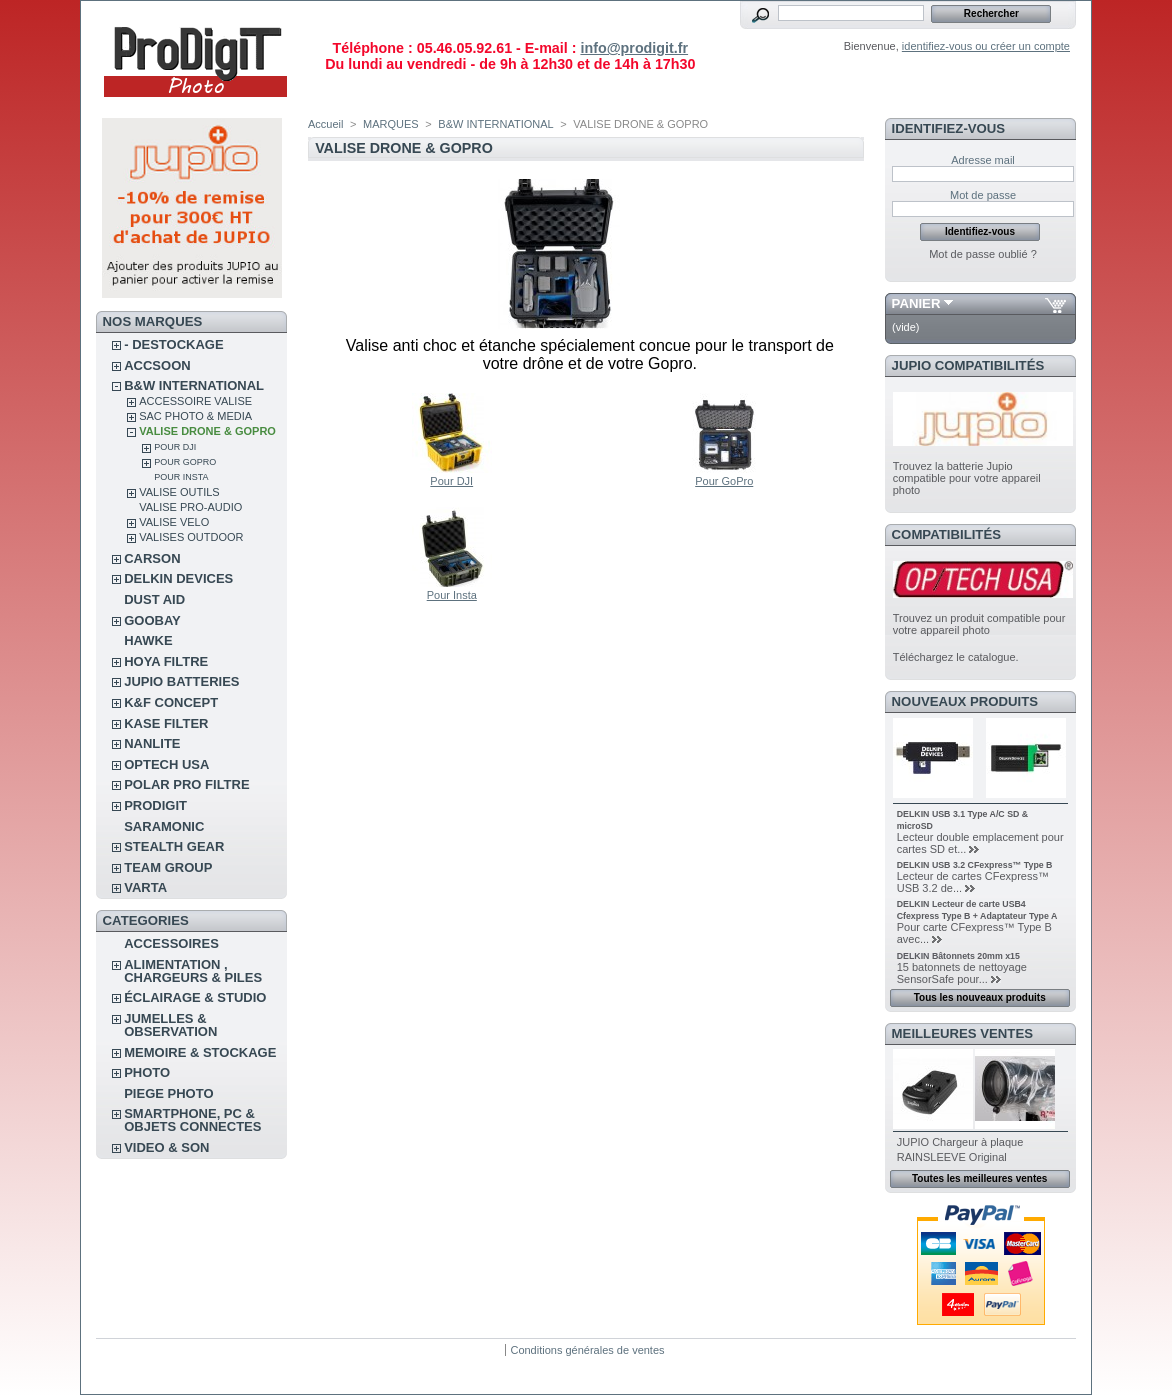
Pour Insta (181, 477)
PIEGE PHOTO (168, 1093)
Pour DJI (175, 447)
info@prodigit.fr (634, 48)
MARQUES (391, 124)
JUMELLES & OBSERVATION (170, 1025)
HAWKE (148, 640)
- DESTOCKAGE (173, 344)
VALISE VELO (174, 522)
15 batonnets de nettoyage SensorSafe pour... (962, 973)
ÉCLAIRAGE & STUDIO (195, 997)
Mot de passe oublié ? (983, 254)
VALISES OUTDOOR (191, 537)
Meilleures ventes (962, 1033)
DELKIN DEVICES (178, 578)
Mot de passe (983, 195)
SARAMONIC (164, 826)
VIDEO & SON (166, 1147)
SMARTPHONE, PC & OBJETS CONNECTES (192, 1120)
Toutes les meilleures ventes (979, 1178)
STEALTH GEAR (174, 846)
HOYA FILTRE (166, 661)
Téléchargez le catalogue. (956, 657)
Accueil (325, 124)
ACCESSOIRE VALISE (195, 401)
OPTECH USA (166, 764)
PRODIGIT (155, 805)
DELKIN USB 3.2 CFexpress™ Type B (975, 865)
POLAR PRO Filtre (186, 784)
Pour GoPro (185, 462)
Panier (916, 303)
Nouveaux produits (965, 701)
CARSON (152, 558)
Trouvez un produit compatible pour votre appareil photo (979, 624)
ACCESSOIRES (171, 943)
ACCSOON (157, 365)
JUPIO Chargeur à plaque (960, 1142)
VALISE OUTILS (179, 492)
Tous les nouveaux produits (980, 997)
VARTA (145, 887)
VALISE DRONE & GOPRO (207, 431)
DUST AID (154, 599)
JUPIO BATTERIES (181, 681)
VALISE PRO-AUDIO (190, 507)
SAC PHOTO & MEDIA (195, 416)
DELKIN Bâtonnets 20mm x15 (958, 956)
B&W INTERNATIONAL (194, 385)
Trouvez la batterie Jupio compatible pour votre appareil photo (967, 478)
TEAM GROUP (168, 867)
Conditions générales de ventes (587, 1350)
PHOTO (147, 1072)
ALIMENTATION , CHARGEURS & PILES (193, 971)
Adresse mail (983, 160)
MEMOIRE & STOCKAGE (200, 1052)
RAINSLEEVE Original (952, 1157)
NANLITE (152, 743)
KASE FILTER (166, 723)
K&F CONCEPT (171, 702)
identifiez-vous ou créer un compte (986, 46)
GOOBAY (152, 620)
